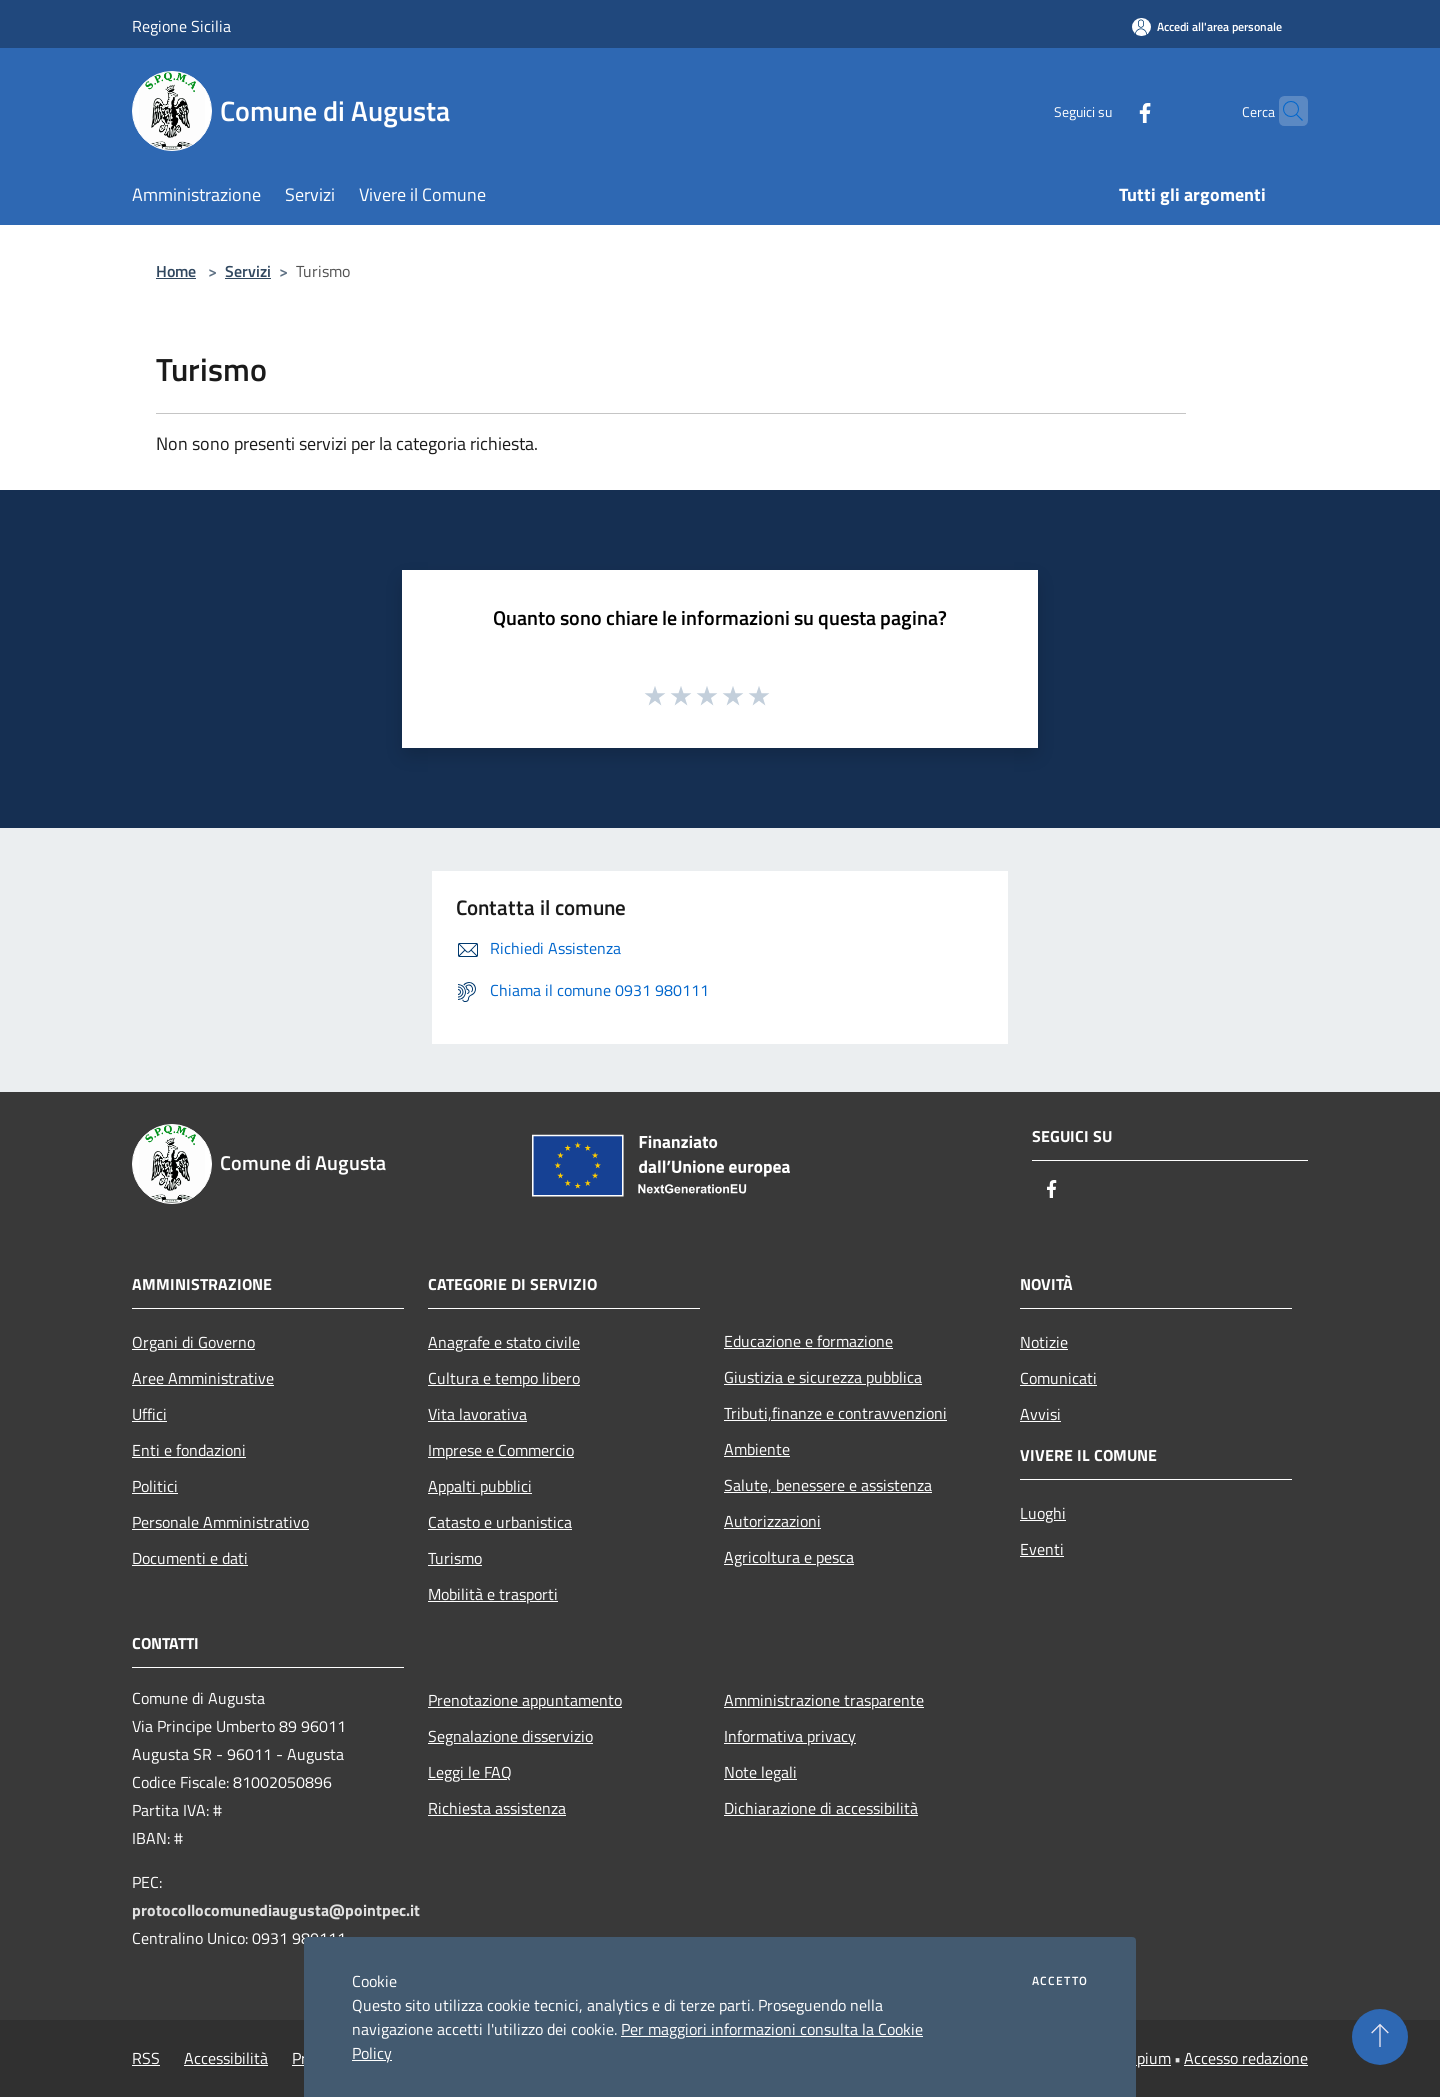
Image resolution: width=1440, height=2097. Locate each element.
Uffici (149, 1414)
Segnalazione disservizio (510, 1736)
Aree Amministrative (203, 1378)
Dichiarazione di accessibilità (821, 1808)
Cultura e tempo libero (504, 1378)
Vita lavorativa (477, 1414)
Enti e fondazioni (189, 1450)
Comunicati (1058, 1378)
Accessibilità (226, 2058)
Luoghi (1043, 1513)
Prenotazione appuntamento (525, 1700)
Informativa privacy (790, 1736)
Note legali (760, 1772)
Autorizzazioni (772, 1521)
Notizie (1044, 1342)
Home (176, 271)
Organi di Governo (193, 1342)
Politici (155, 1486)
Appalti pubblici (480, 1486)
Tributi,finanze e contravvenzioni (835, 1413)
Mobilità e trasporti (493, 1594)
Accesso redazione (1246, 2058)
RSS (146, 2058)
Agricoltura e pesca (789, 1557)
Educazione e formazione (808, 1341)
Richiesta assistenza (497, 1808)
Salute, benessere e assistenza (828, 1485)
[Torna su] (1380, 2037)
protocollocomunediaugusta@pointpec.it (276, 1910)
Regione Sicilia (181, 26)
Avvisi (1040, 1414)
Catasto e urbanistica (500, 1522)
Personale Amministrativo (220, 1522)
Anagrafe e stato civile (504, 1342)
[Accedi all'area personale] (1207, 26)
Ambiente (757, 1449)
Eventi (1042, 1549)
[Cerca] (1284, 111)
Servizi (248, 271)
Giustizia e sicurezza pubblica (823, 1377)
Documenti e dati (190, 1558)
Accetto (1060, 1981)
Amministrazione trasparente (824, 1700)
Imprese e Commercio (501, 1450)
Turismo (455, 1558)
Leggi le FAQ (470, 1772)
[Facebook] (1106, 110)
